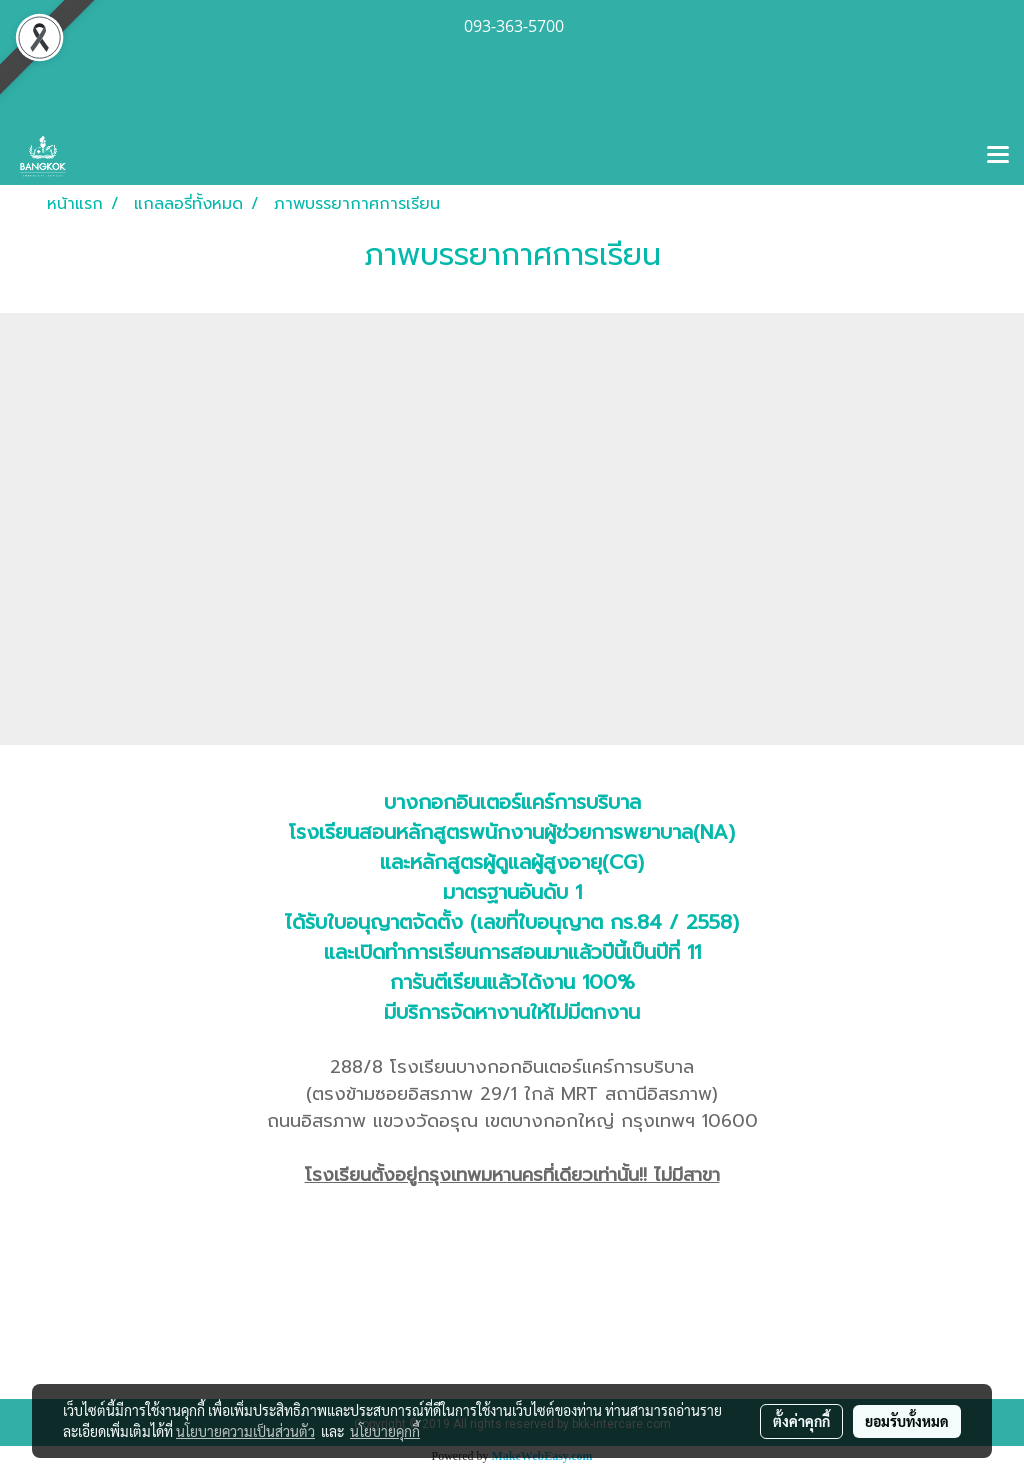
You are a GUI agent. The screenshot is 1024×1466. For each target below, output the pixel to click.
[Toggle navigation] (998, 156)
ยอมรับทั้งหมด (907, 1421)
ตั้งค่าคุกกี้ (801, 1421)
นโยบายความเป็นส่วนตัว (245, 1431)
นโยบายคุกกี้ (385, 1431)
